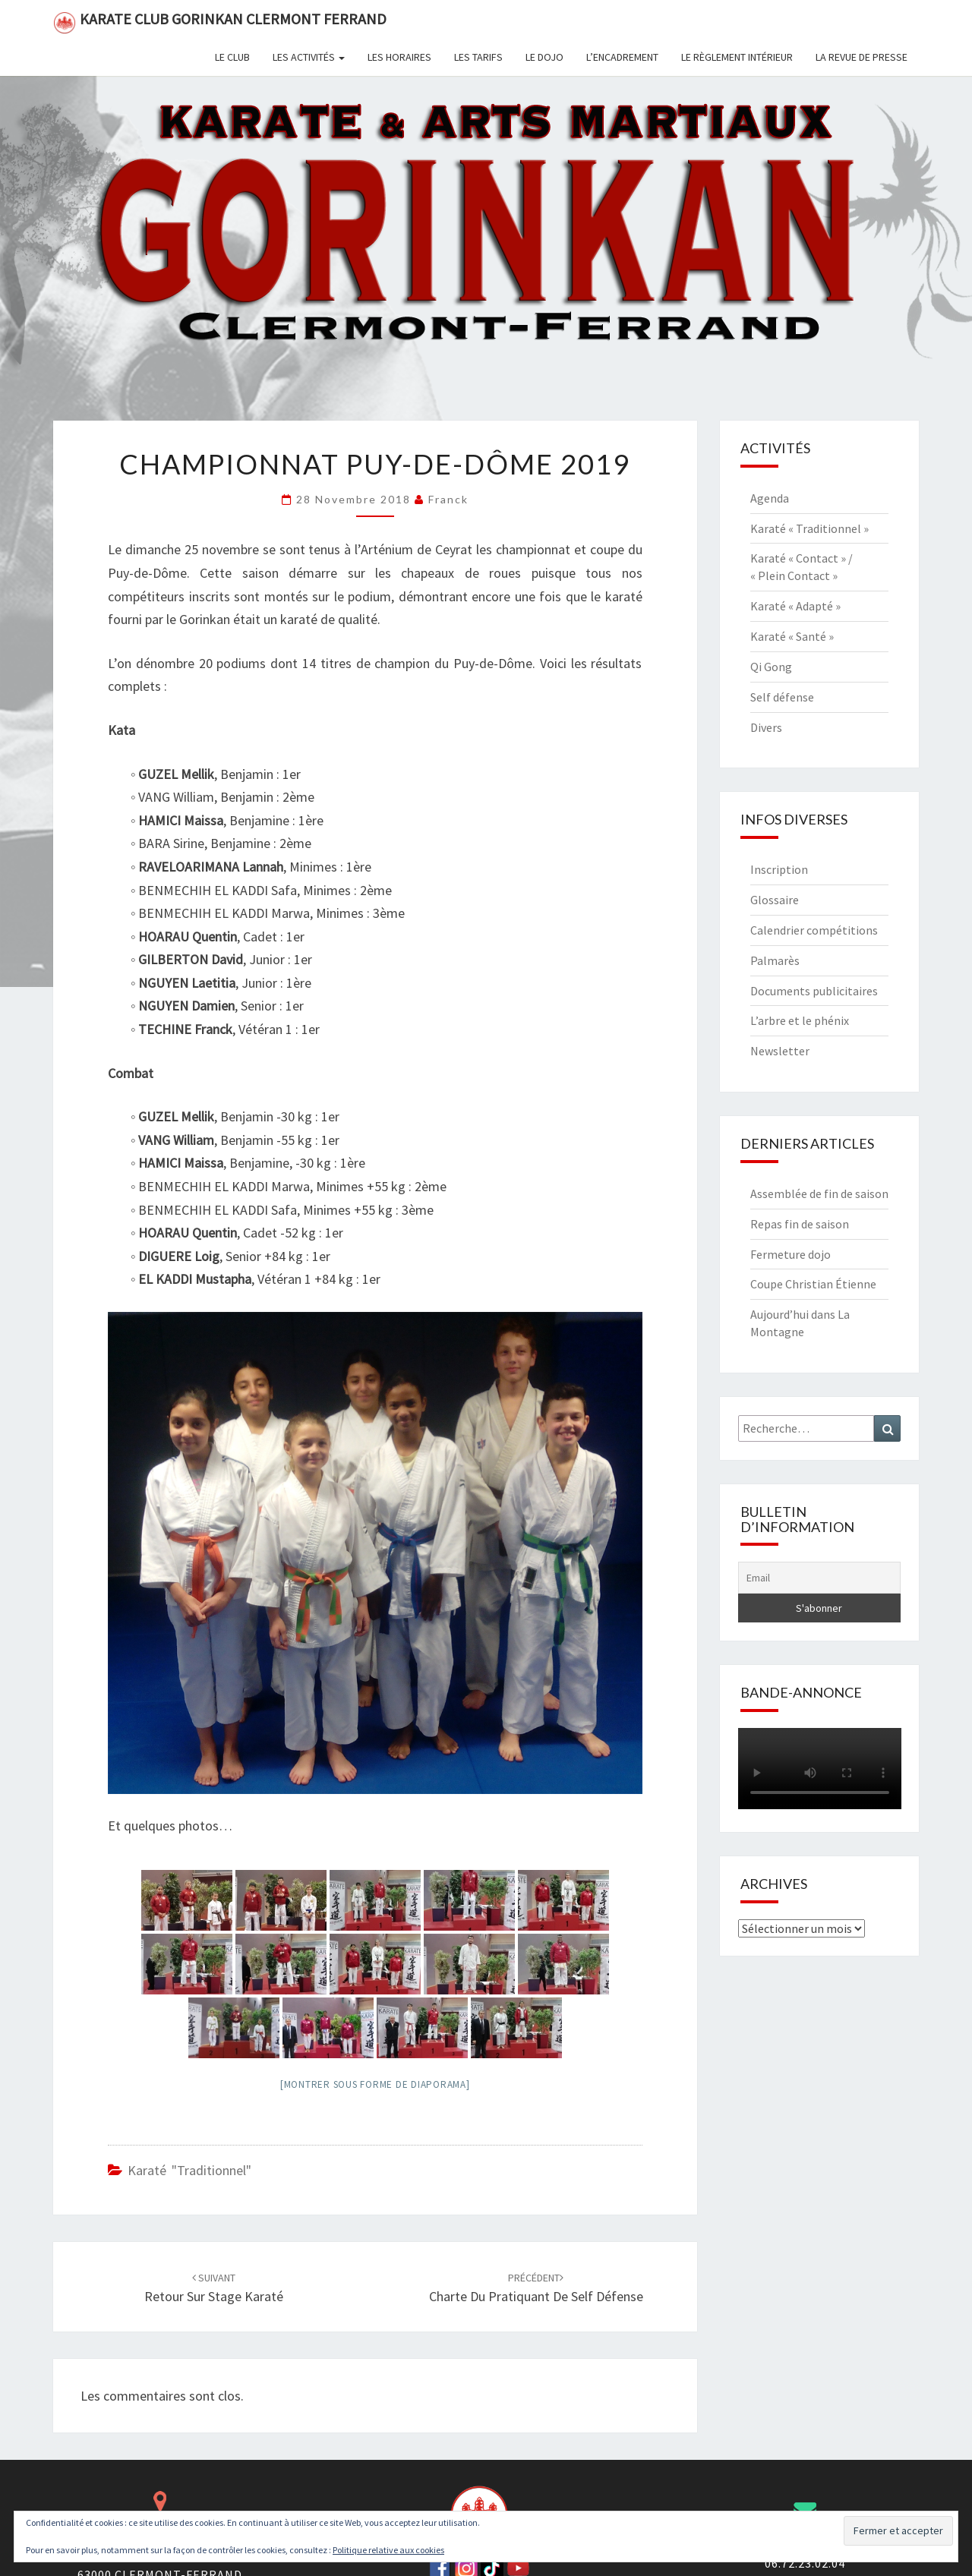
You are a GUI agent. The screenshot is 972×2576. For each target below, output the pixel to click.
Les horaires (399, 57)
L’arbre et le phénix (799, 1020)
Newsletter (779, 1050)
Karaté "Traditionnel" (189, 2170)
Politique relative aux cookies (388, 2550)
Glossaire (774, 899)
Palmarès (775, 960)
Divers (766, 727)
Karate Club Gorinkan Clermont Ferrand (220, 21)
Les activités (309, 57)
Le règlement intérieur (737, 57)
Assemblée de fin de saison (819, 1193)
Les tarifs (478, 57)
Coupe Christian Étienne (813, 1283)
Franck (448, 499)
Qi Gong (771, 666)
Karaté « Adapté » (795, 605)
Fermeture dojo (790, 1254)
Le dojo (544, 57)
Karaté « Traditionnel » (809, 528)
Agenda (769, 498)
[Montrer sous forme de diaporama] (375, 2084)
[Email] (819, 1578)
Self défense (782, 697)
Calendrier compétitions (814, 930)
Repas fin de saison (799, 1223)
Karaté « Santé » (792, 636)
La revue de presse (861, 57)
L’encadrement (622, 57)
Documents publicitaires (814, 990)
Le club (232, 57)
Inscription (779, 869)
